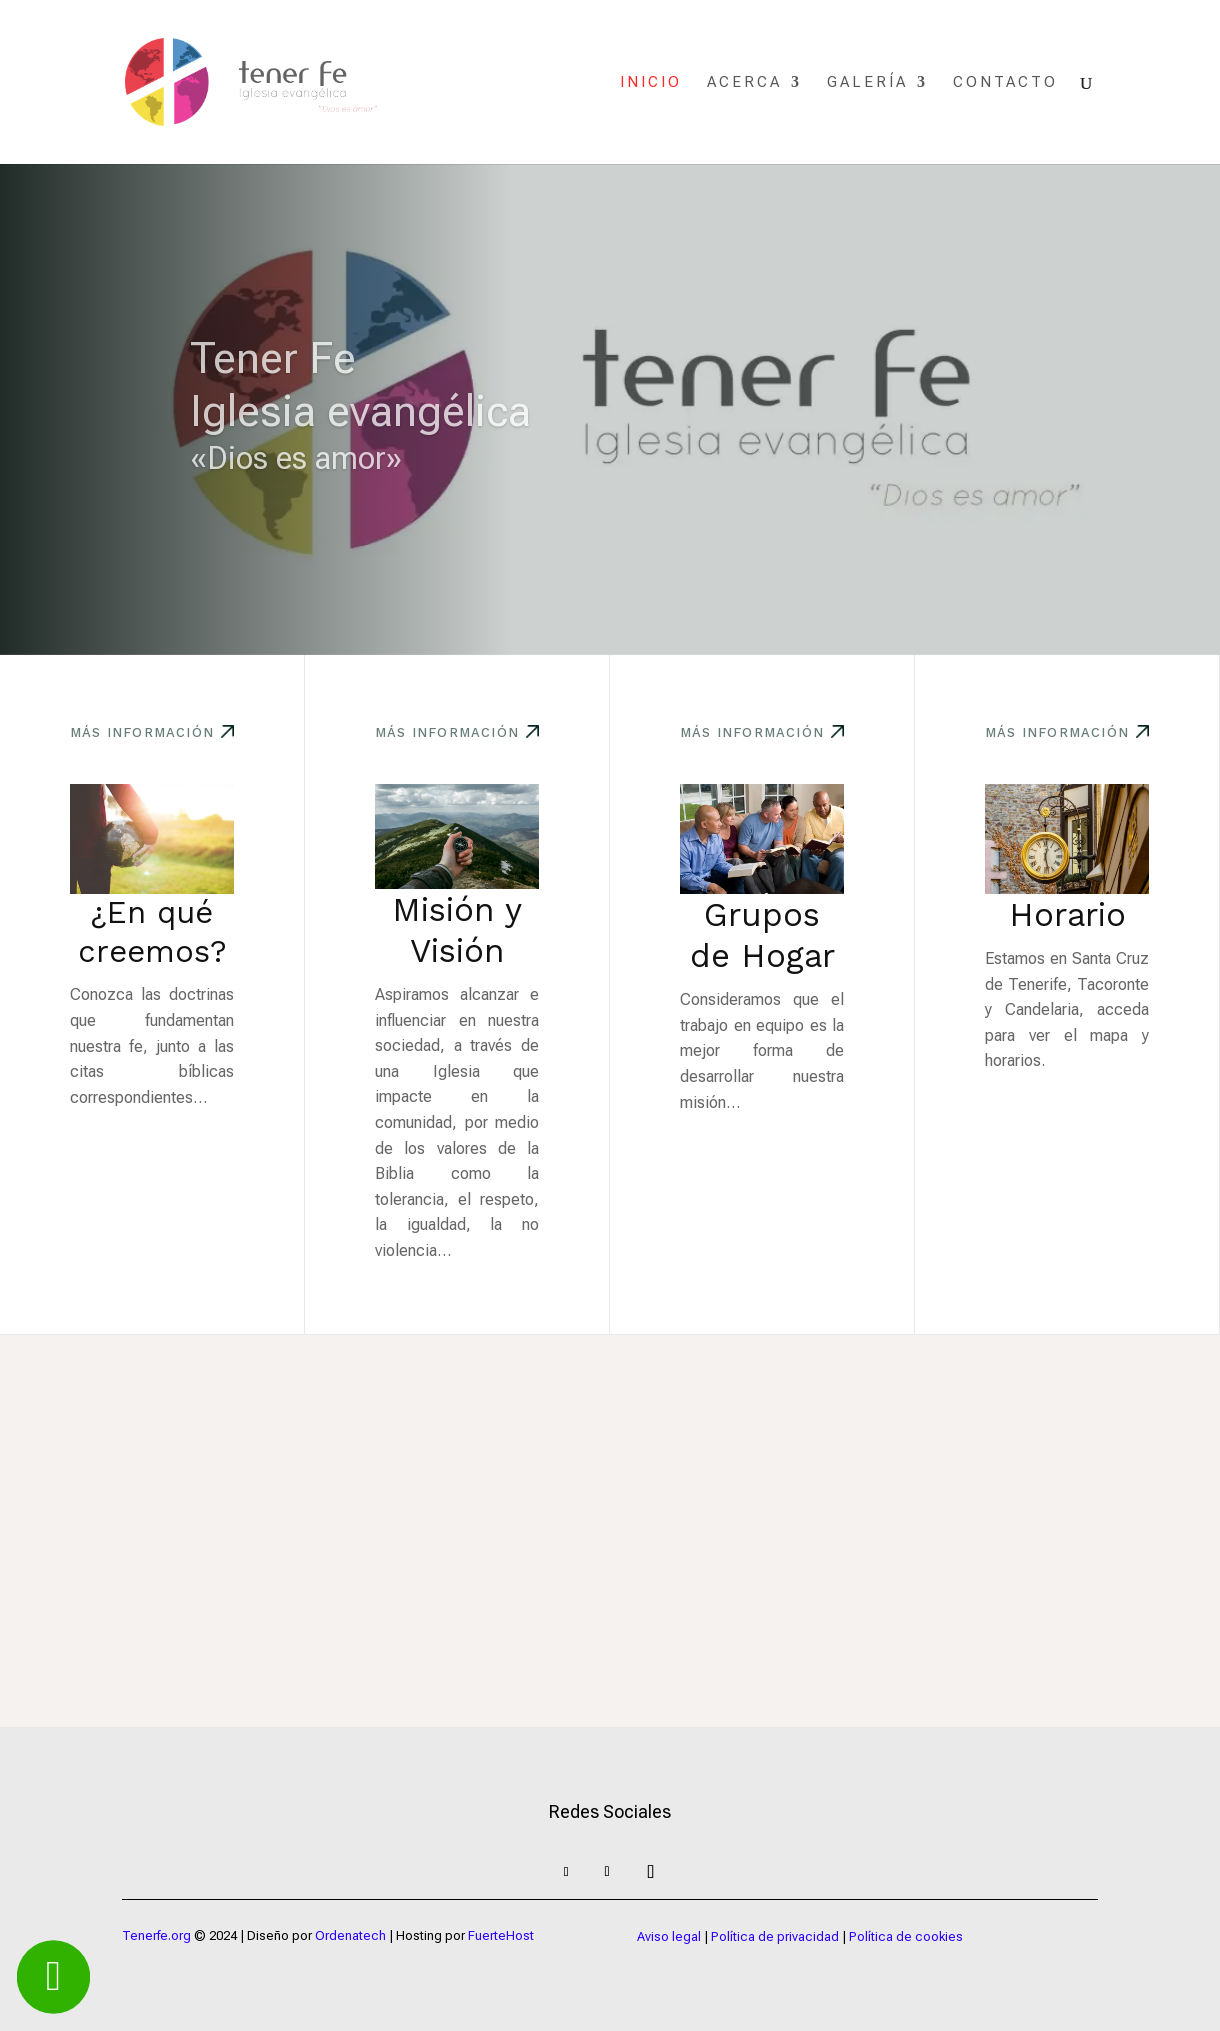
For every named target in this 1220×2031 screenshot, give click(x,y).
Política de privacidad (775, 1936)
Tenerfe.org (156, 1935)
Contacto (1005, 83)
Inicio (651, 83)
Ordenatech (350, 1935)
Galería (867, 83)
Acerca (744, 83)
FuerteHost (501, 1935)
